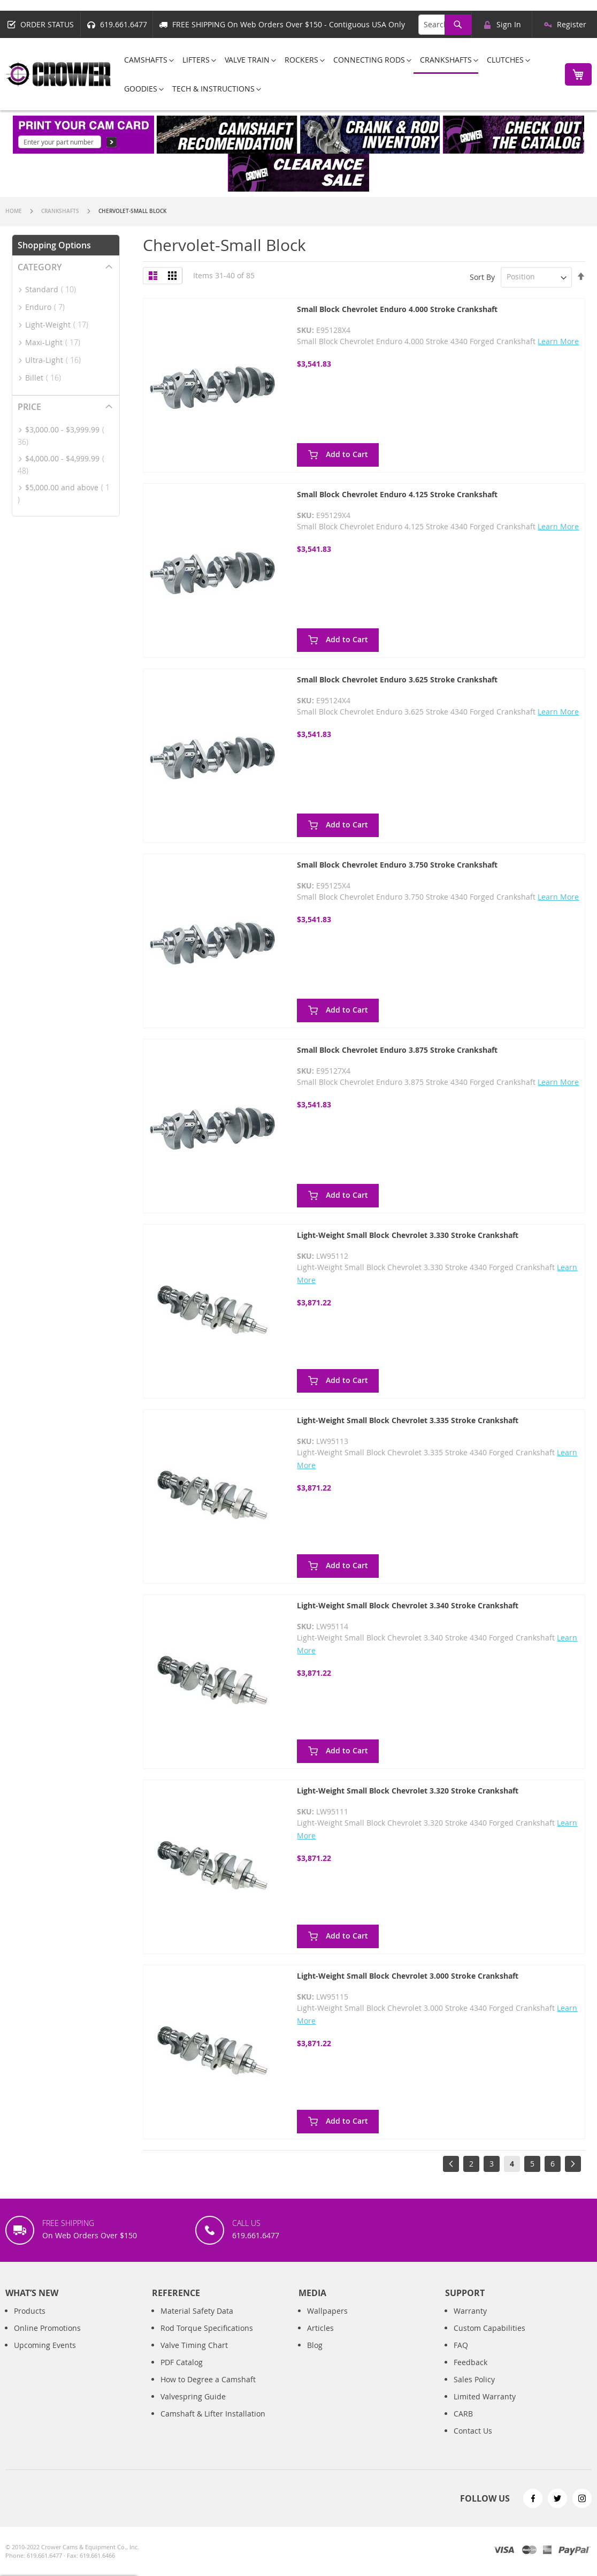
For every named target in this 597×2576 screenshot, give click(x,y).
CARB (463, 2425)
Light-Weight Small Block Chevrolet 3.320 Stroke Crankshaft (407, 1790)
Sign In (508, 24)
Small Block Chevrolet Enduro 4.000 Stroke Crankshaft (397, 309)
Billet (46, 378)
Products (29, 2322)
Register (571, 24)
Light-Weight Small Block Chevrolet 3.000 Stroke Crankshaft (407, 1976)
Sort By (482, 276)
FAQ (461, 2356)
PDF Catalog (181, 2373)
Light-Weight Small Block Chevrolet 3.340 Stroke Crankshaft (407, 1605)
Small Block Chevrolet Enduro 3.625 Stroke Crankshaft (397, 679)
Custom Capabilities (489, 2339)
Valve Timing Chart (194, 2356)
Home (14, 211)
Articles (320, 2339)
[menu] (335, 74)
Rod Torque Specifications (206, 2339)
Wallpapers (327, 2322)
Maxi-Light (56, 342)
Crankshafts (61, 211)
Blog (315, 2356)
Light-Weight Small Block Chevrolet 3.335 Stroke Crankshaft (407, 1420)
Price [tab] (29, 407)
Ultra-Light (56, 360)
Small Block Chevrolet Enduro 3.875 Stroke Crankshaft (397, 1050)
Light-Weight (60, 325)
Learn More (558, 341)
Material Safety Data (196, 2322)
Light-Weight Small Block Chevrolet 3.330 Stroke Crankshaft (407, 1235)
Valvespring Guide (193, 2408)
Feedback (470, 2373)
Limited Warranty (485, 2408)
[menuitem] (146, 59)
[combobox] (444, 24)
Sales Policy (474, 2390)
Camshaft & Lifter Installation (212, 2425)
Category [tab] (40, 267)
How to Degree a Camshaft (208, 2390)
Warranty (470, 2322)
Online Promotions (47, 2339)
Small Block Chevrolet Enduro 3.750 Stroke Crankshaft (397, 865)
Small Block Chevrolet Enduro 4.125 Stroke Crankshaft (397, 494)
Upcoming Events (45, 2356)
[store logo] (58, 74)
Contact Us (473, 2442)
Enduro (48, 307)
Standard (53, 289)
